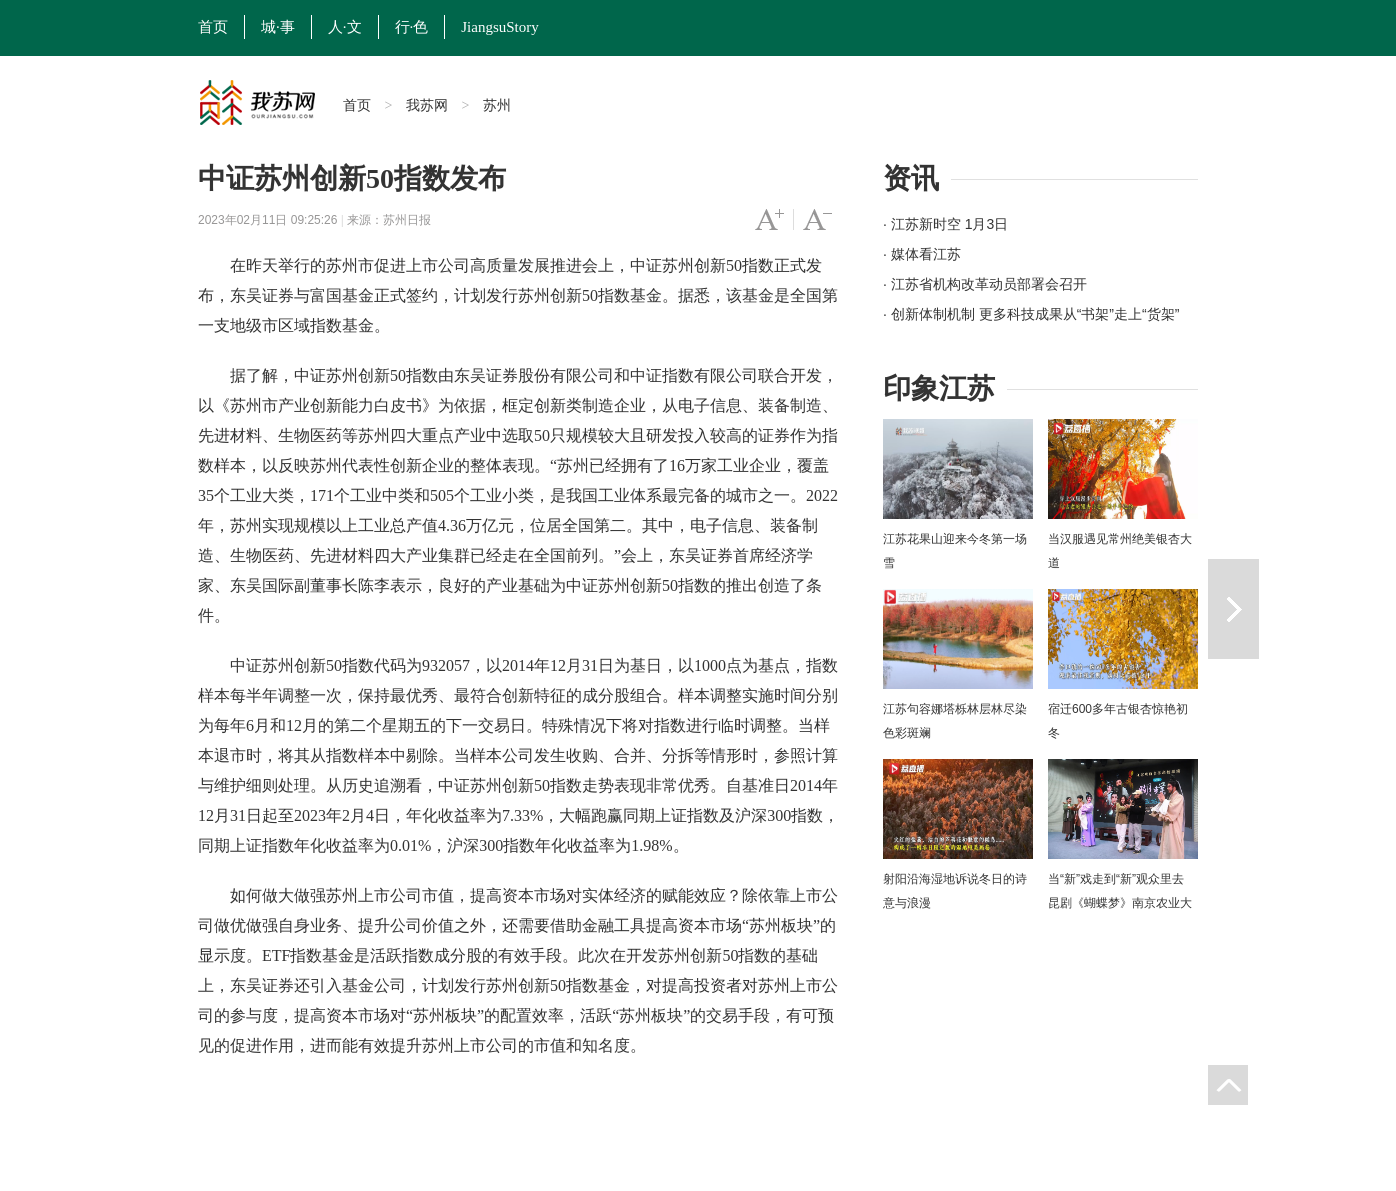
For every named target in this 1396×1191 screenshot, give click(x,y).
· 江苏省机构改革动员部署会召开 (985, 284)
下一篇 (1233, 609)
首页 (213, 27)
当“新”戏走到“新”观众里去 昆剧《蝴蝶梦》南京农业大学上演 (1120, 903)
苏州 (497, 105)
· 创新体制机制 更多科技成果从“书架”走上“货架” (1031, 314)
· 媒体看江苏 (922, 254)
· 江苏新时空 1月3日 (945, 224)
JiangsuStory (500, 27)
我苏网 (427, 105)
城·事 (278, 27)
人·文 (345, 27)
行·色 (412, 27)
